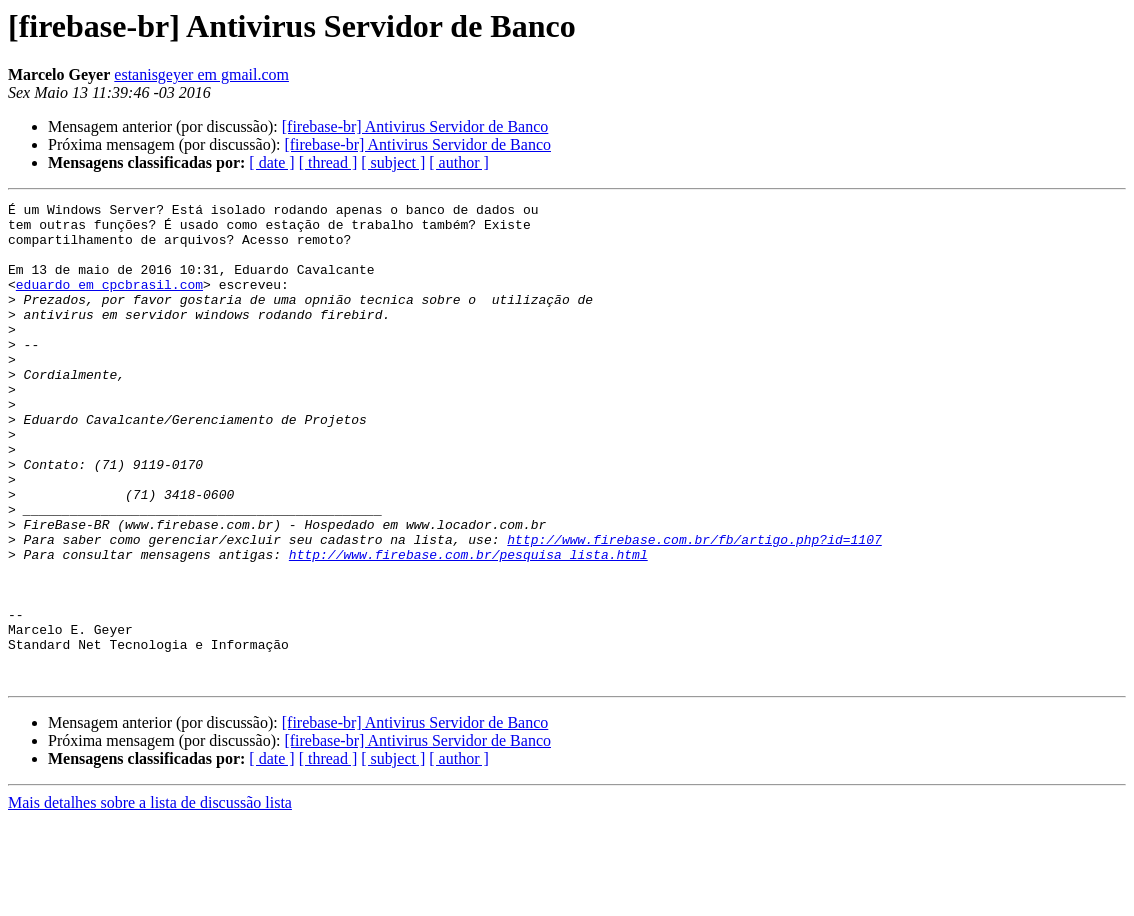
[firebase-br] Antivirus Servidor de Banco (415, 126)
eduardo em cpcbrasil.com (109, 302)
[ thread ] (328, 162)
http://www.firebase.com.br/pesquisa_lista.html (468, 626)
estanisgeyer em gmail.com (201, 74)
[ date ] (271, 162)
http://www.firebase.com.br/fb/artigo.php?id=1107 (694, 608)
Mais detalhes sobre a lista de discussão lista (150, 898)
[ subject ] (393, 162)
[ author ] (459, 162)
